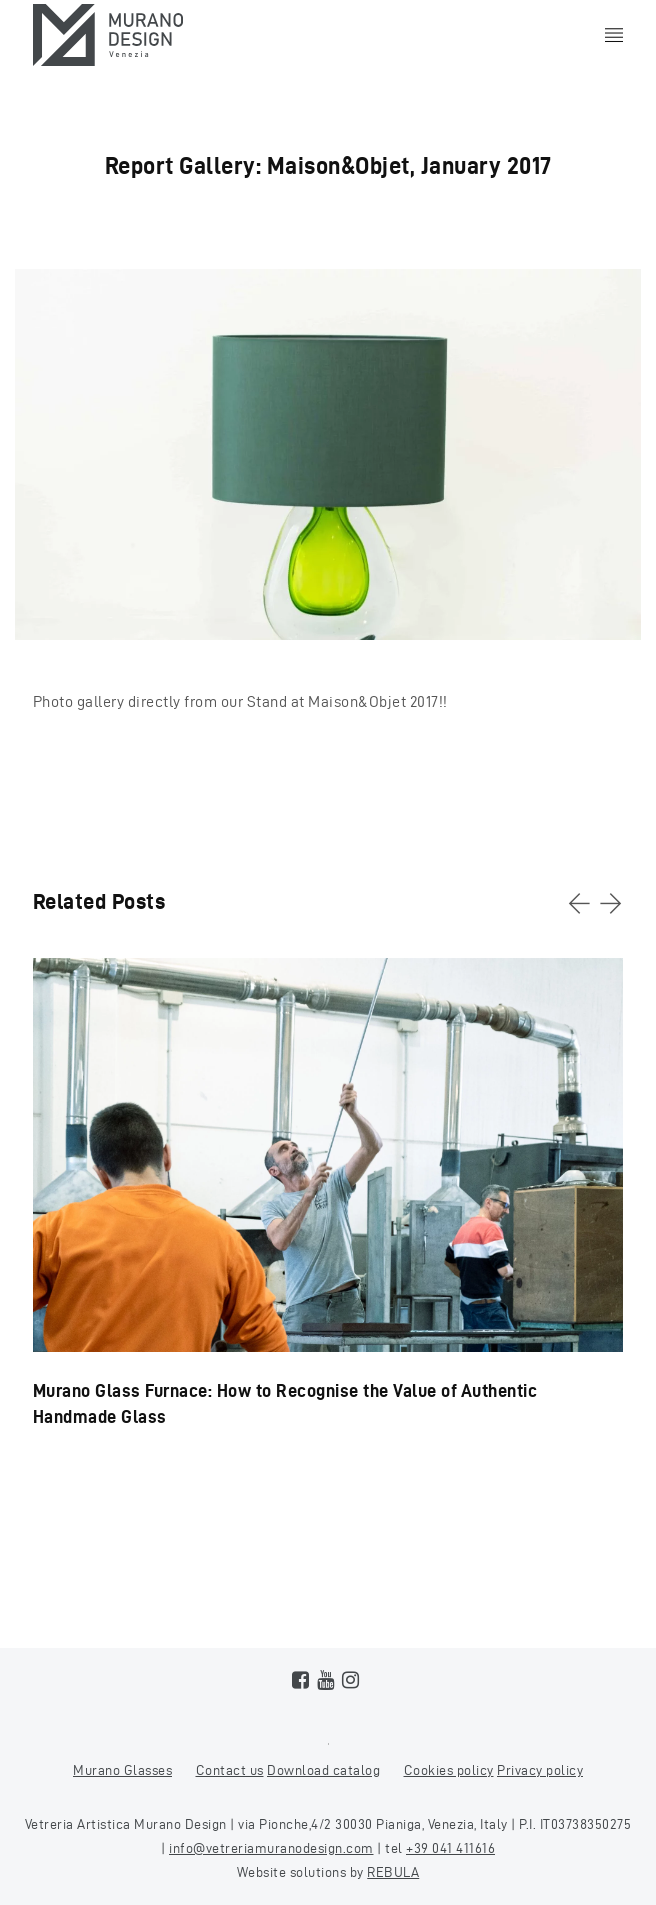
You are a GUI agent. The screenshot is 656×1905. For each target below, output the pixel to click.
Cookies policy (449, 1770)
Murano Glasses (122, 1770)
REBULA (393, 1872)
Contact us (230, 1770)
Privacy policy (540, 1770)
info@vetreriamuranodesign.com (271, 1848)
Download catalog (323, 1770)
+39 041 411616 (450, 1848)
